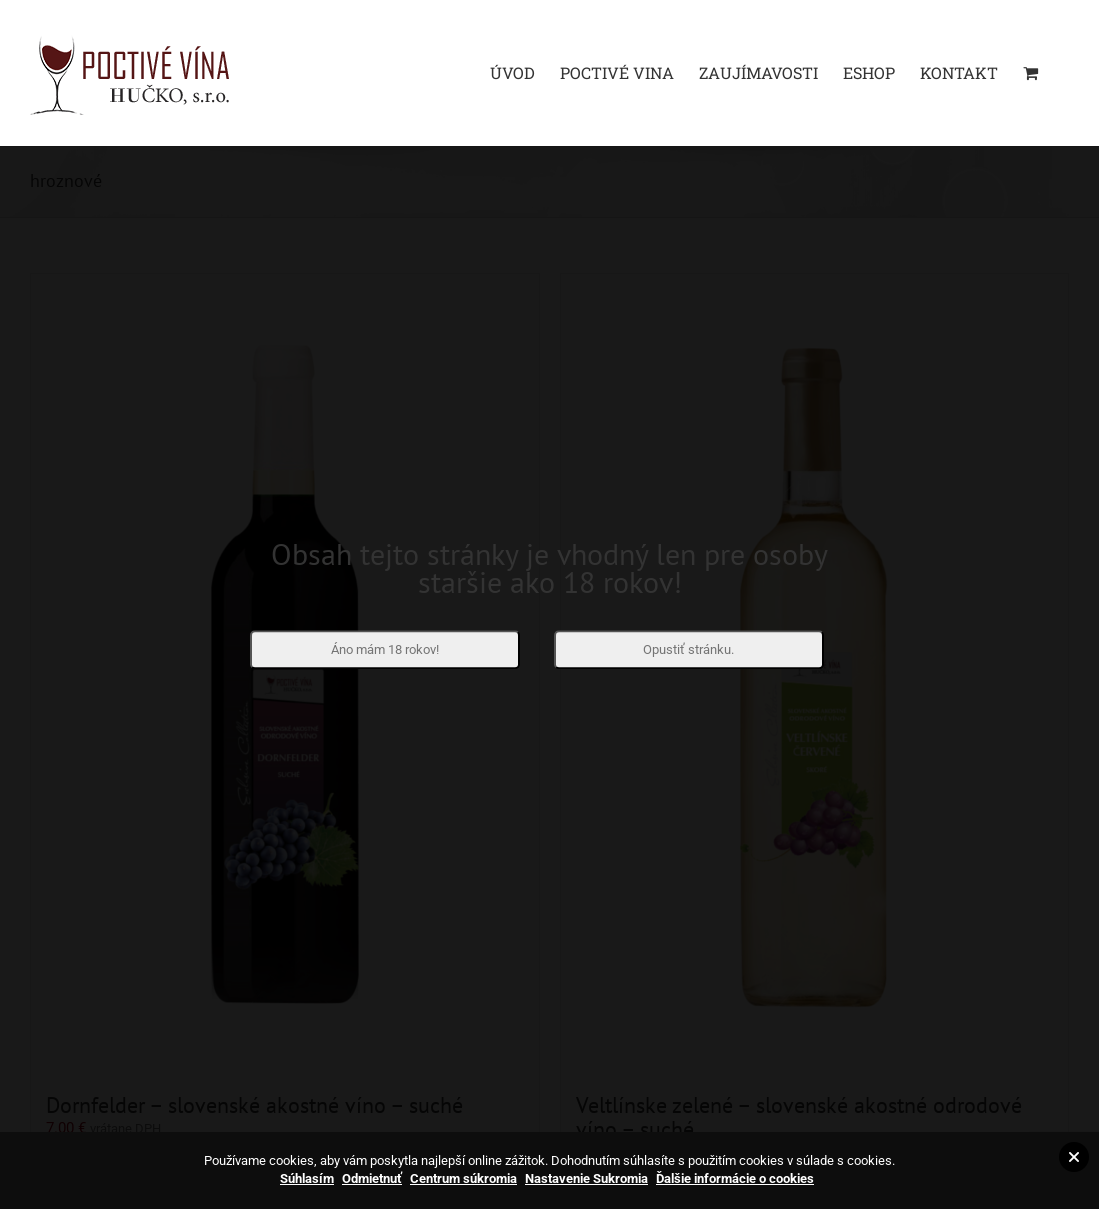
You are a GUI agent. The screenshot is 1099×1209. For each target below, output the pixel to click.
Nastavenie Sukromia (586, 1178)
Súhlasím (307, 1178)
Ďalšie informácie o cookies (735, 1178)
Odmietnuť (372, 1178)
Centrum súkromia (463, 1178)
